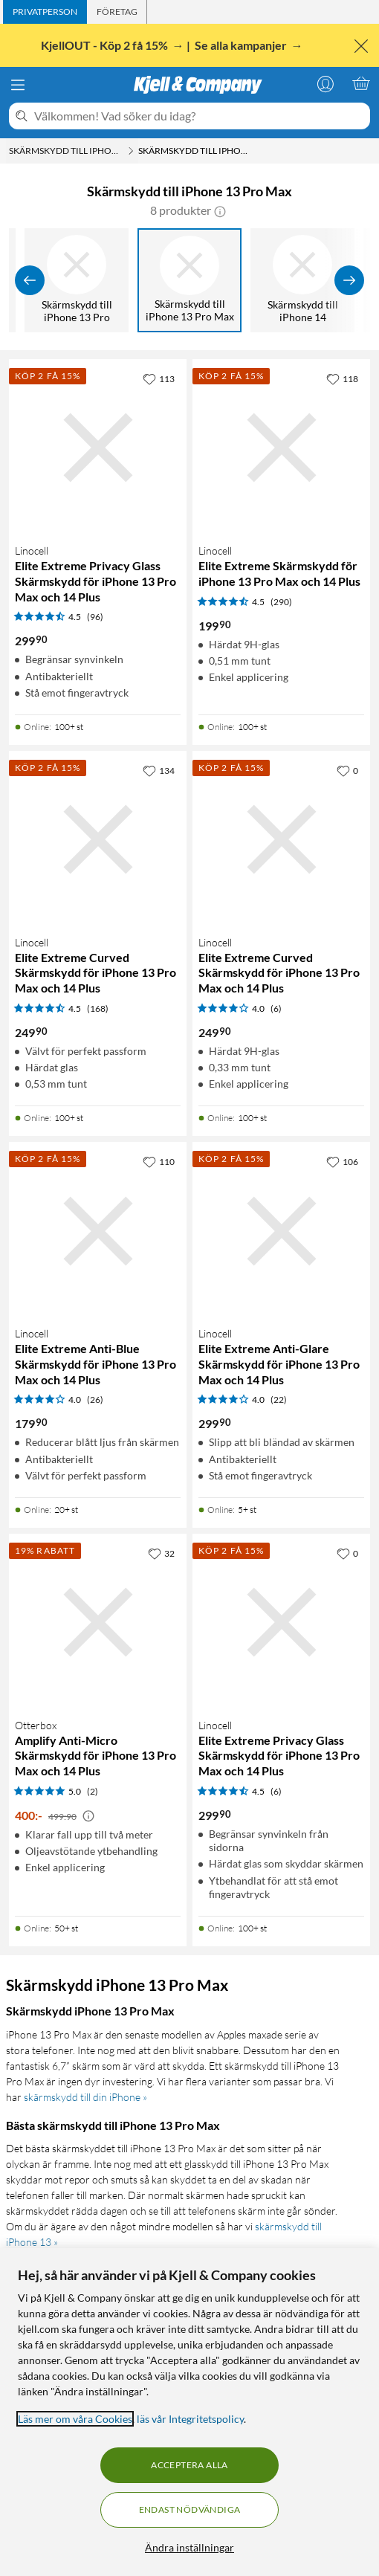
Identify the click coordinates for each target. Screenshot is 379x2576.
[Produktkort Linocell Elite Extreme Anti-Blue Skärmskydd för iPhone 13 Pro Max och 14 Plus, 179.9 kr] (98, 1231)
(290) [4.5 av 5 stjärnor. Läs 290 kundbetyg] (281, 601)
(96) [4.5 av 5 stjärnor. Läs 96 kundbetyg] (95, 616)
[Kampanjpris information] (88, 1816)
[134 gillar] (159, 770)
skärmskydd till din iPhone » (85, 2097)
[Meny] (18, 85)
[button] (220, 210)
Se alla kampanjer (242, 45)
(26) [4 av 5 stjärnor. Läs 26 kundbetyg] (95, 1399)
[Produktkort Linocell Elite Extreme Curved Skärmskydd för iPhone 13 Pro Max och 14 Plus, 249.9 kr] (98, 840)
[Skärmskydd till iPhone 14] (302, 280)
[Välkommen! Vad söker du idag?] (199, 116)
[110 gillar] (159, 1161)
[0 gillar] (347, 770)
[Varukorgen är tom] (361, 83)
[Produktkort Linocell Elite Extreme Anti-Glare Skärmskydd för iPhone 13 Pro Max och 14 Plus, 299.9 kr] (281, 1231)
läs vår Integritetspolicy (190, 2418)
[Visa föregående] (30, 280)
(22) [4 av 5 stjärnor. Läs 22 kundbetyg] (279, 1399)
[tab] (45, 12)
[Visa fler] (349, 280)
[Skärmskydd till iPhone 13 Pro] (76, 280)
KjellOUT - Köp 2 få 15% (105, 45)
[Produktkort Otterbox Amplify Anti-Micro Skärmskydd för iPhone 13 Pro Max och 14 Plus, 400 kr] (98, 1622)
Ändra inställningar (189, 2547)
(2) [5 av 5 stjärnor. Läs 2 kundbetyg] (92, 1791)
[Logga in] (325, 83)
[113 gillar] (159, 378)
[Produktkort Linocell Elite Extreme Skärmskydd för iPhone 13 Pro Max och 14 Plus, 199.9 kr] (281, 448)
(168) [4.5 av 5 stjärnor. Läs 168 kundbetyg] (97, 1008)
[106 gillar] (342, 1161)
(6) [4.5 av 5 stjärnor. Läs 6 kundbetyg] (276, 1791)
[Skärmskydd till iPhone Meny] (130, 151)
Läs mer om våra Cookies (75, 2418)
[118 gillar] (342, 378)
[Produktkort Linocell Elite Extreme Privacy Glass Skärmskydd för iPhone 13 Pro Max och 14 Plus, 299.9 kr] (98, 448)
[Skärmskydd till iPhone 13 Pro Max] (189, 280)
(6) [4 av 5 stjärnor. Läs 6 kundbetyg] (276, 1008)
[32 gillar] (161, 1553)
